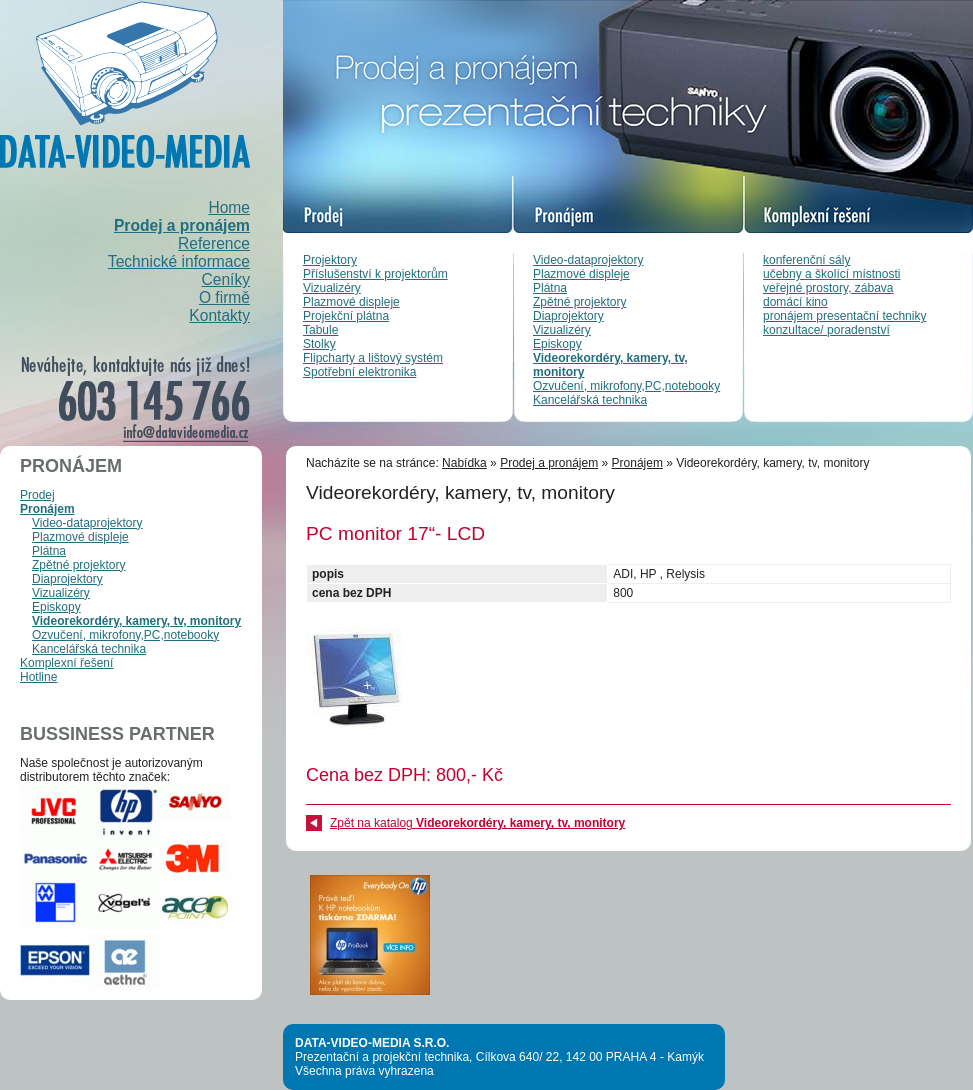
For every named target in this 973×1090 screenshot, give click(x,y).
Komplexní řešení (66, 663)
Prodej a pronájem (182, 225)
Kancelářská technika (590, 400)
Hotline (38, 677)
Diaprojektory (568, 316)
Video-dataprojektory (588, 260)
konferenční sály (806, 260)
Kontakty (219, 315)
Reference (214, 243)
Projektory (330, 260)
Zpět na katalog (477, 823)
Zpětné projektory (579, 302)
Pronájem (47, 509)
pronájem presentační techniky (844, 316)
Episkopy (557, 344)
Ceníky (225, 279)
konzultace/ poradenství (826, 330)
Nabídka (464, 463)
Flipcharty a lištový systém (373, 358)
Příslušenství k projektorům (375, 274)
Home (229, 207)
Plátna (550, 288)
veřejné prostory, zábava (828, 288)
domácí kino (795, 302)
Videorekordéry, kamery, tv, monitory (136, 621)
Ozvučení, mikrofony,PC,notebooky (626, 386)
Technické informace (179, 261)
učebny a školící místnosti (831, 274)
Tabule (320, 330)
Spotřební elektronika (359, 372)
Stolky (319, 344)
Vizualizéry (332, 288)
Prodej (37, 495)
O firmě (224, 297)
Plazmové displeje (351, 302)
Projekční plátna (346, 316)
